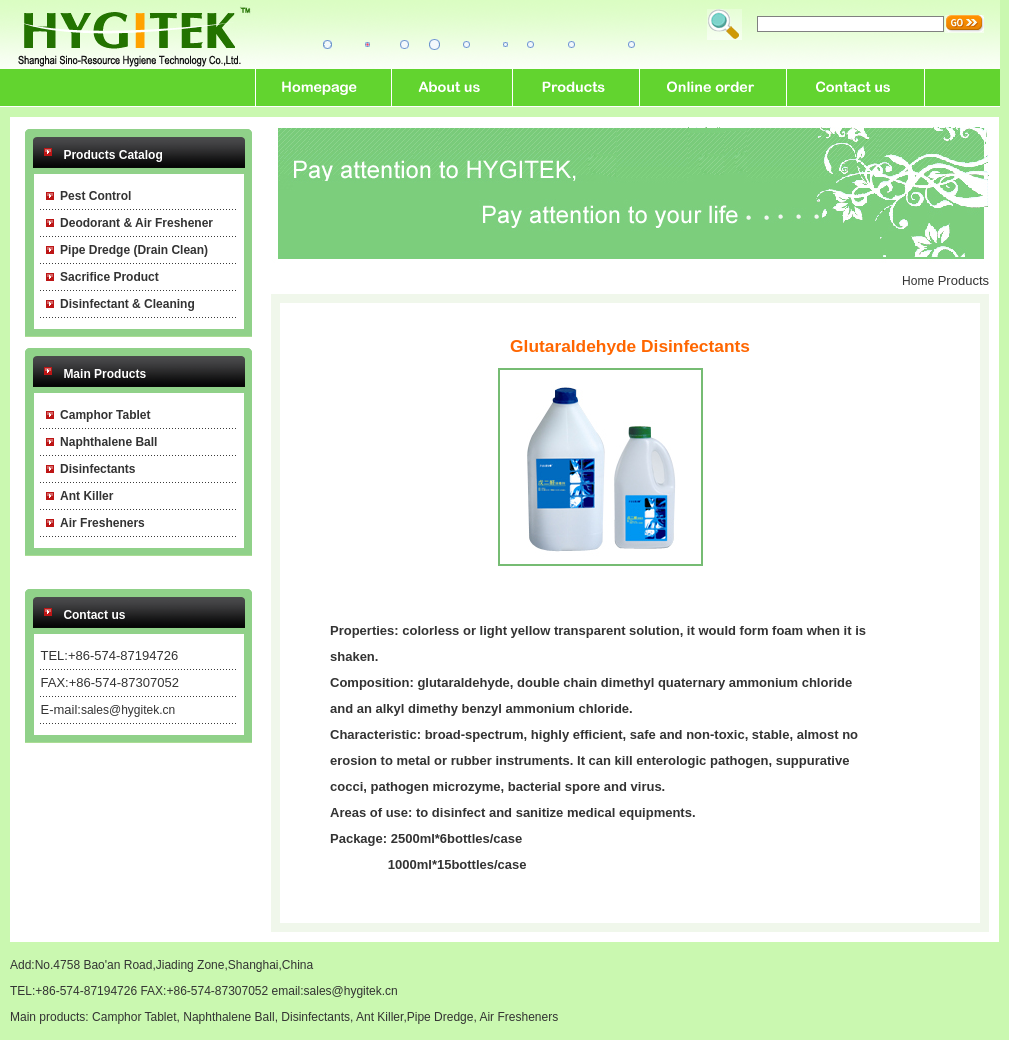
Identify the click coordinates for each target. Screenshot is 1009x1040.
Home (918, 281)
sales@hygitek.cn (128, 710)
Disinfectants (315, 1017)
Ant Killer (379, 1017)
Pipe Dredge (440, 1017)
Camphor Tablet (134, 1017)
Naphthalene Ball (228, 1017)
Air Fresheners (518, 1017)
